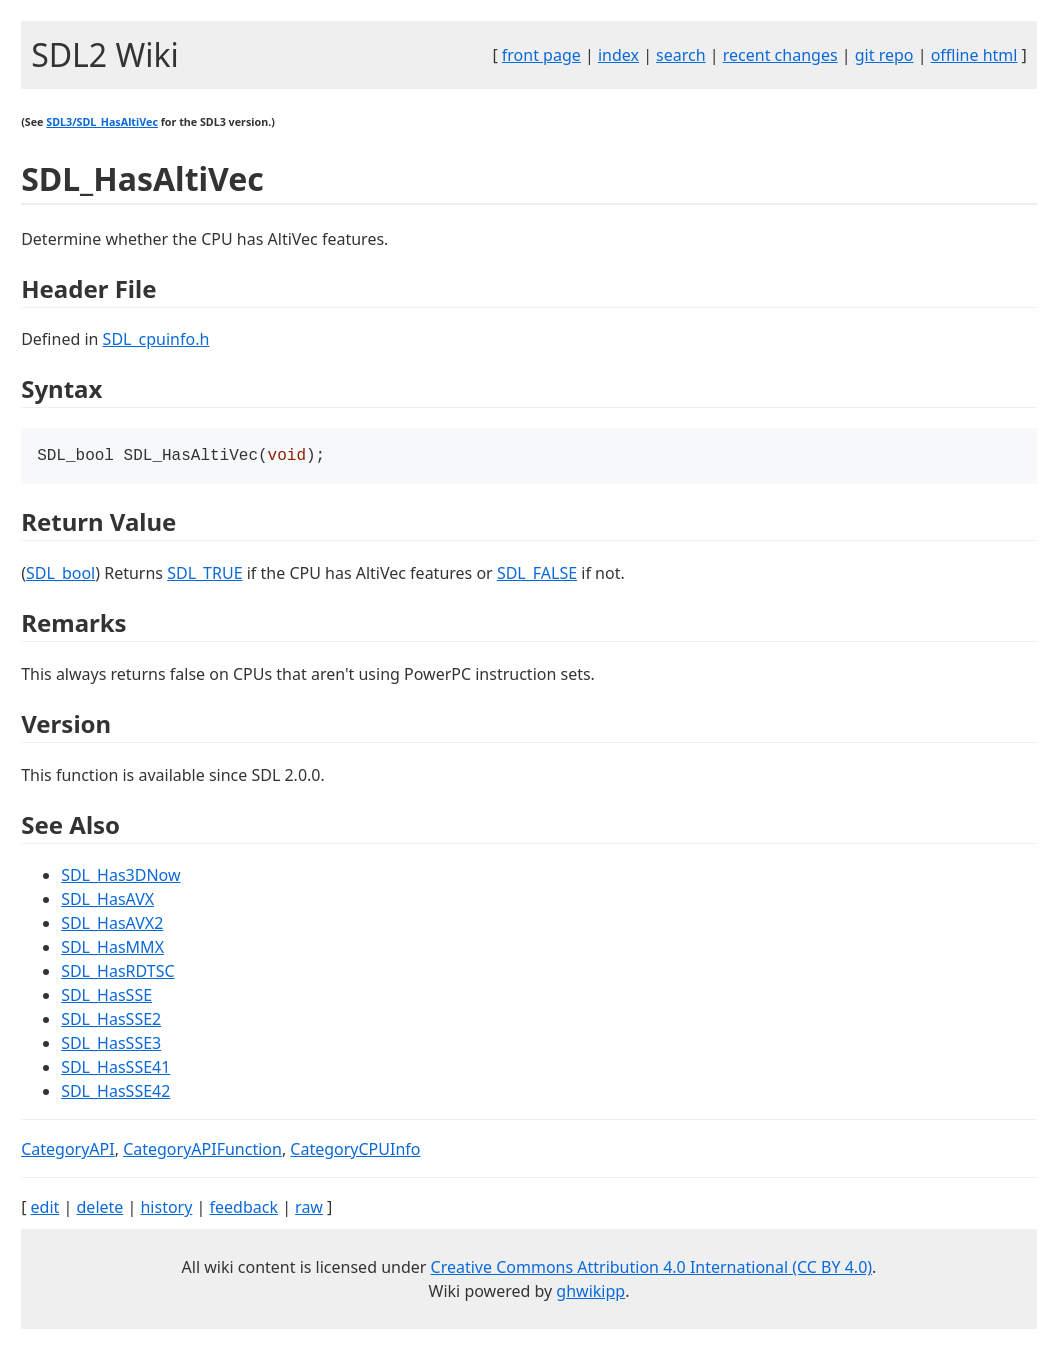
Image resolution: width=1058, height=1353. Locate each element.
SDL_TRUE (204, 575)
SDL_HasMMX (112, 949)
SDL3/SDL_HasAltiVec (102, 122)
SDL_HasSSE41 (115, 1069)
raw (309, 1209)
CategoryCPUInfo (355, 1151)
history (166, 1209)
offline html (974, 55)
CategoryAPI (68, 1151)
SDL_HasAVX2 (112, 925)
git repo (884, 55)
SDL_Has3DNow (120, 877)
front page (541, 55)
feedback (244, 1209)
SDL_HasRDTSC (117, 973)
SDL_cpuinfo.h (156, 339)
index (618, 55)
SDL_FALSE (537, 575)
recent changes (780, 55)
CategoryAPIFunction (202, 1151)
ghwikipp (590, 1293)
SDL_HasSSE (106, 997)
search (681, 55)
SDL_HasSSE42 (115, 1093)
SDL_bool (60, 575)
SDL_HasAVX (107, 901)
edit (45, 1209)
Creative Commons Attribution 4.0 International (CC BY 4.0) (652, 1269)
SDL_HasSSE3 (111, 1045)
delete (100, 1209)
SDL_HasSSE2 (111, 1021)
